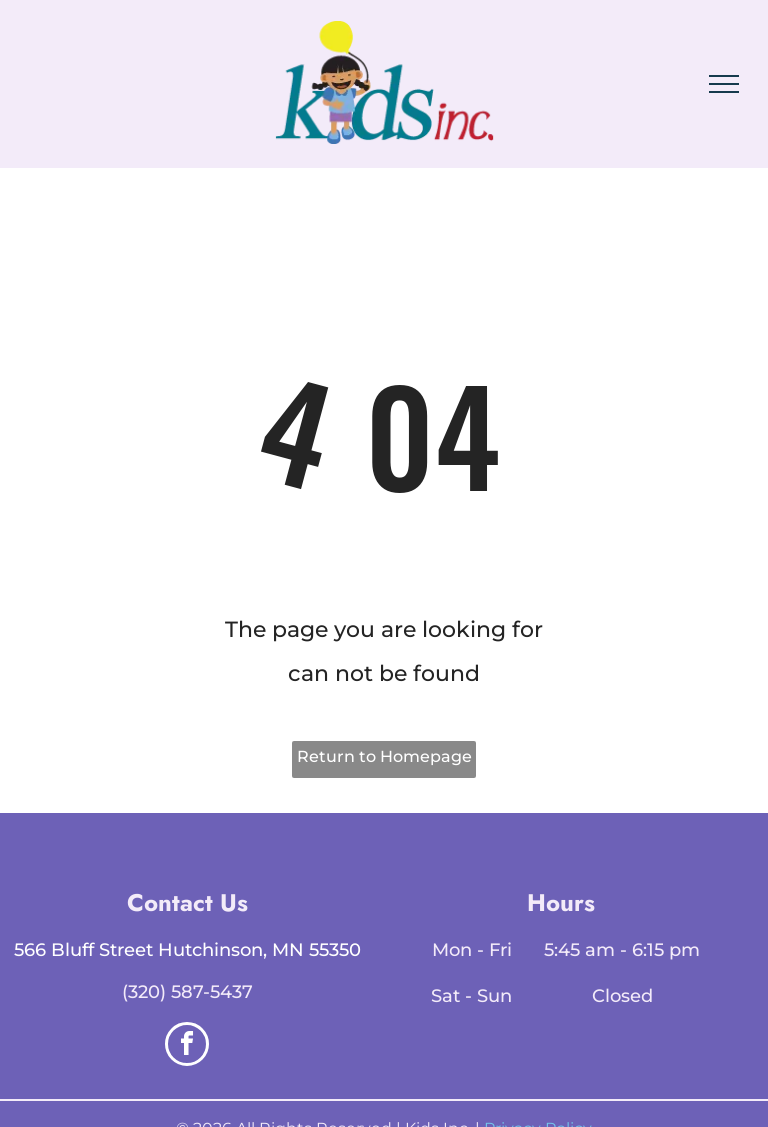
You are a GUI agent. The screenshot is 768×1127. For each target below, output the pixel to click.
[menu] (724, 84)
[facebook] (187, 1046)
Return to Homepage (384, 756)
